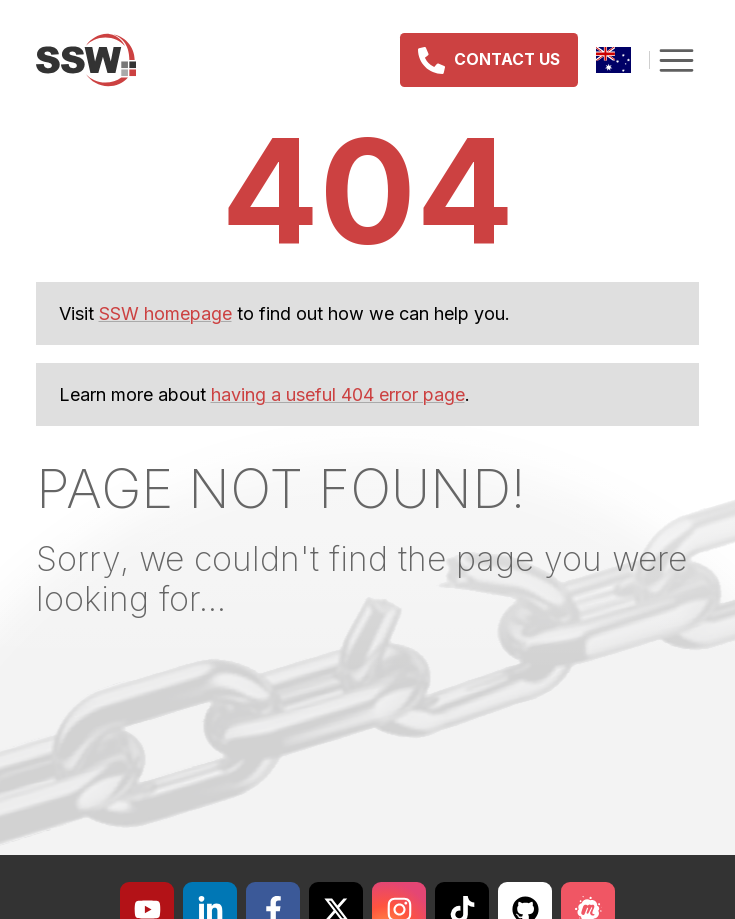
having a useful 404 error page (338, 394)
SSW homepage (165, 313)
